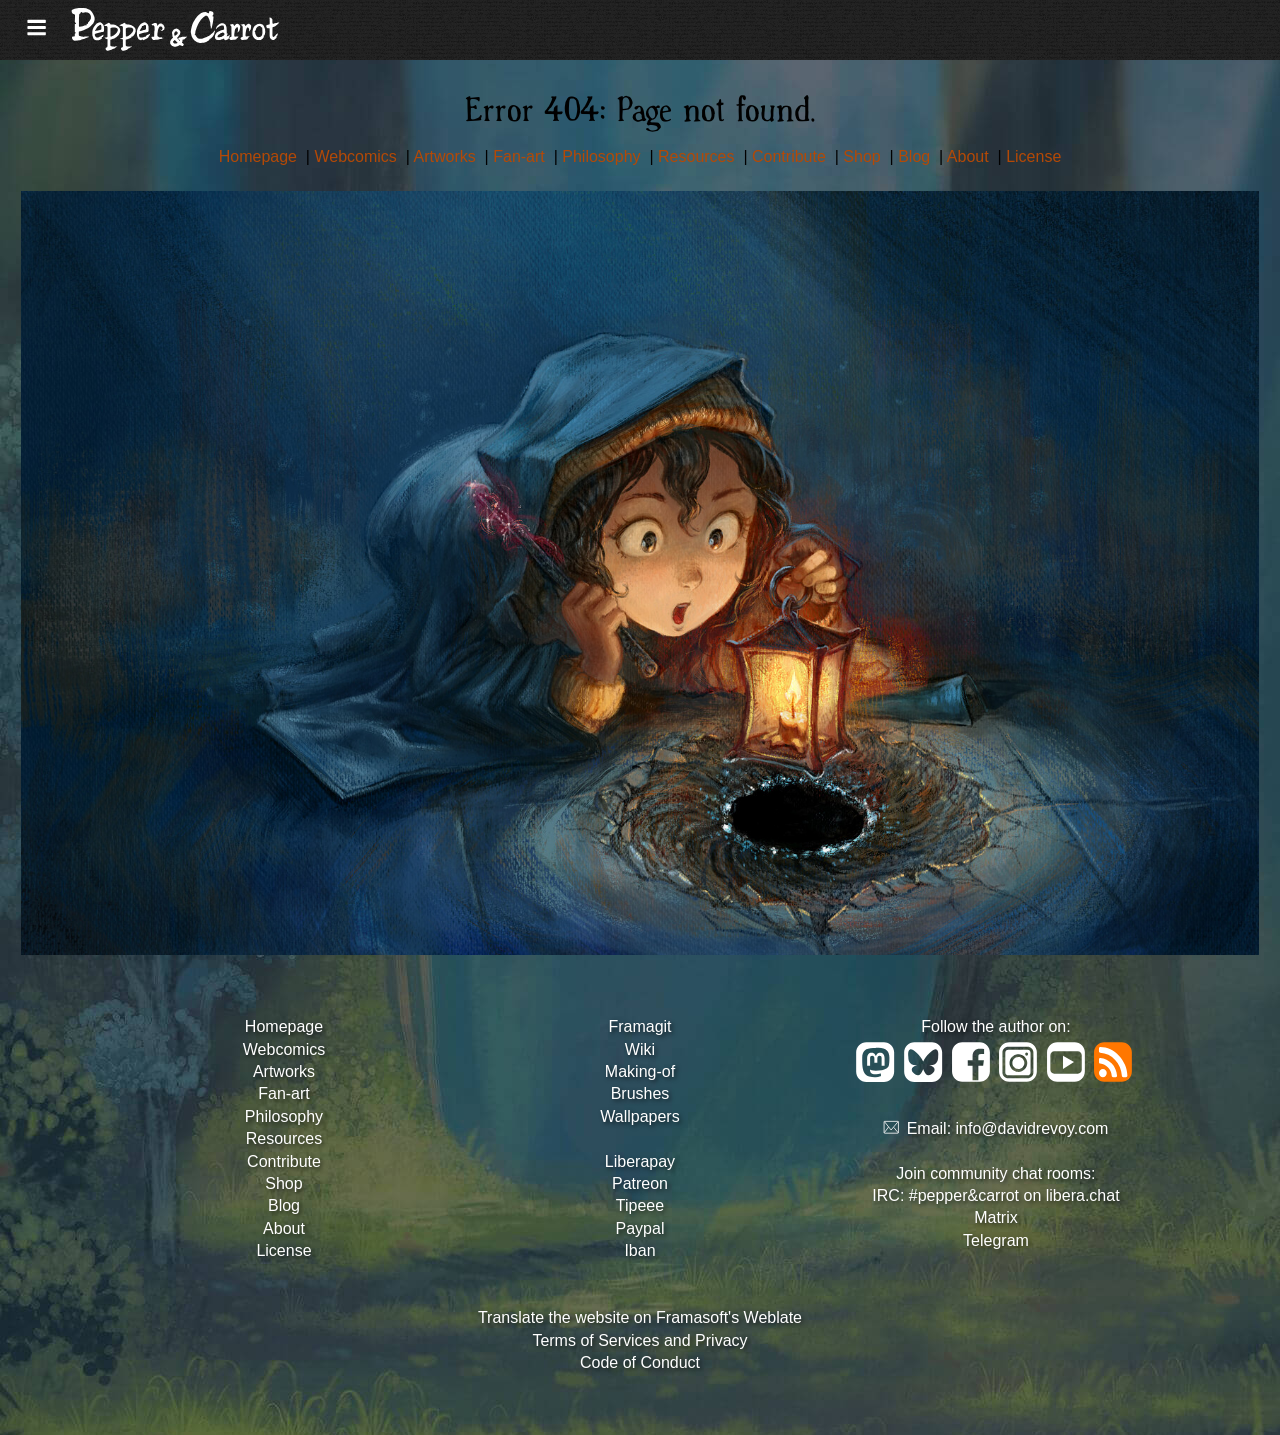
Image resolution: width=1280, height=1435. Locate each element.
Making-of (640, 1071)
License (1033, 156)
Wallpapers (639, 1116)
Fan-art (521, 156)
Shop (864, 156)
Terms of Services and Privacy (639, 1340)
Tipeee (640, 1205)
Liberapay (640, 1161)
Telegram (996, 1240)
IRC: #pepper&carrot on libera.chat (995, 1195)
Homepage (260, 156)
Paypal (640, 1228)
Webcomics (357, 156)
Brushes (640, 1093)
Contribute (791, 156)
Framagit (639, 1026)
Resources (698, 156)
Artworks (446, 156)
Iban (639, 1250)
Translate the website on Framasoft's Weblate (640, 1317)
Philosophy (603, 156)
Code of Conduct (640, 1362)
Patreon (640, 1183)
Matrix (996, 1217)
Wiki (640, 1049)
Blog (916, 156)
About (970, 156)
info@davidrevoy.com (1032, 1128)
